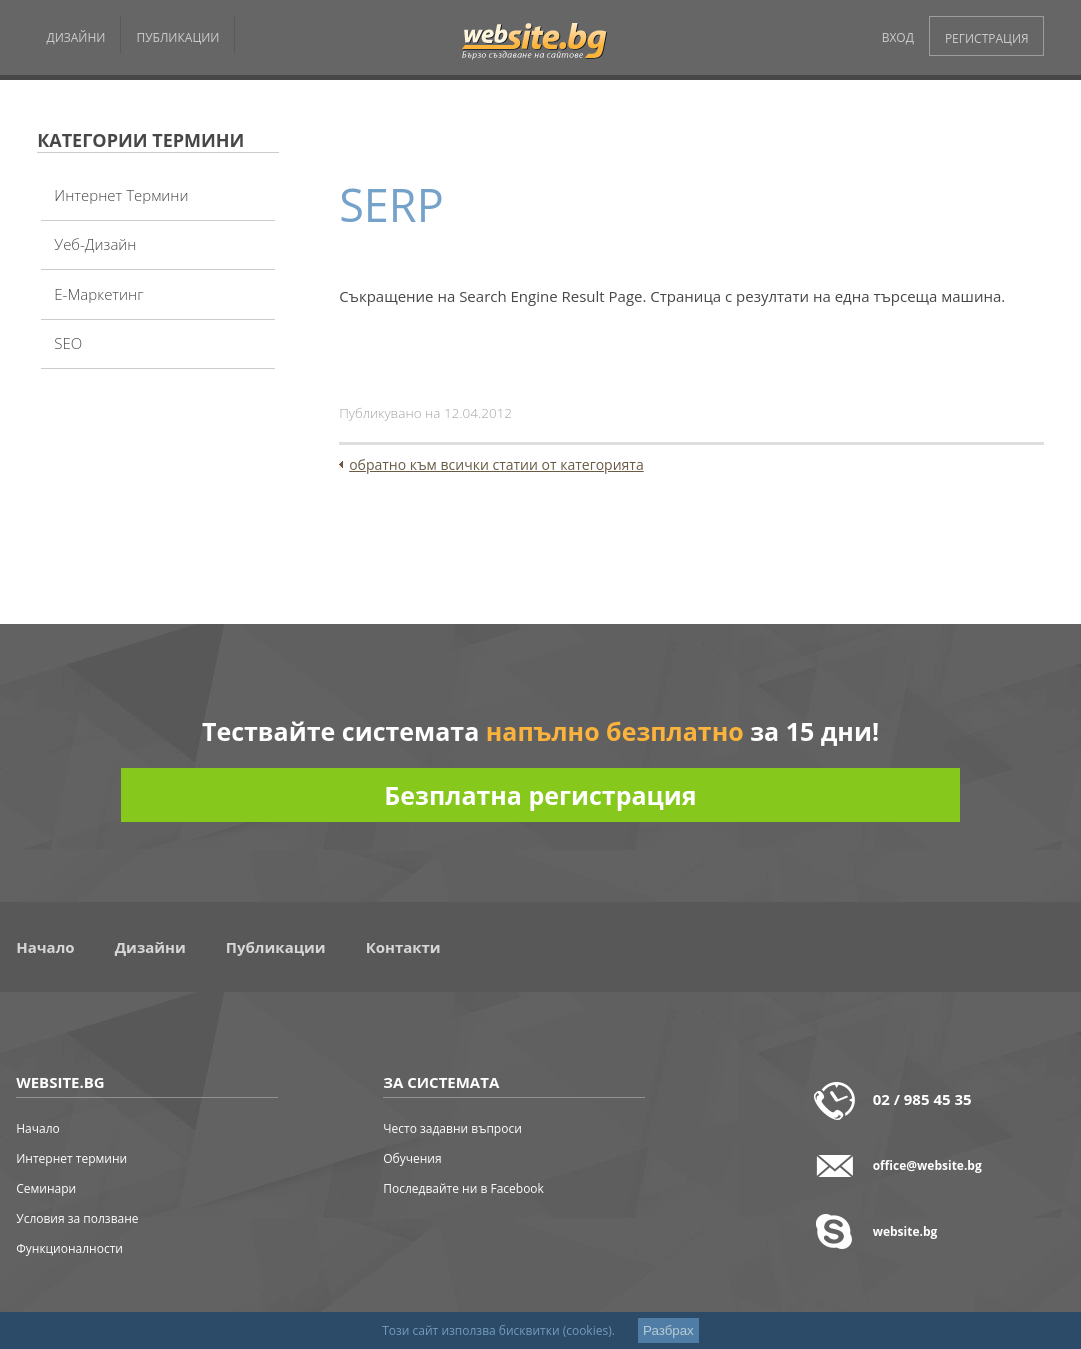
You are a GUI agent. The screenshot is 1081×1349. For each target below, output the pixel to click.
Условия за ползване (77, 1218)
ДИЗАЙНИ (75, 37)
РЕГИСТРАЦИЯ (987, 38)
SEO (68, 343)
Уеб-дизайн (95, 244)
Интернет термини (121, 195)
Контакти (403, 947)
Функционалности (69, 1248)
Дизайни (150, 947)
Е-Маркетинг (98, 294)
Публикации (276, 947)
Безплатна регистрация (540, 795)
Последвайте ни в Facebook (463, 1188)
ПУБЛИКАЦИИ (177, 37)
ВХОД (898, 37)
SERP (391, 204)
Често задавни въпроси (452, 1128)
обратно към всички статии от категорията (496, 464)
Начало (45, 947)
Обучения (412, 1158)
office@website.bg (927, 1165)
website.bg (905, 1231)
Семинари (46, 1188)
